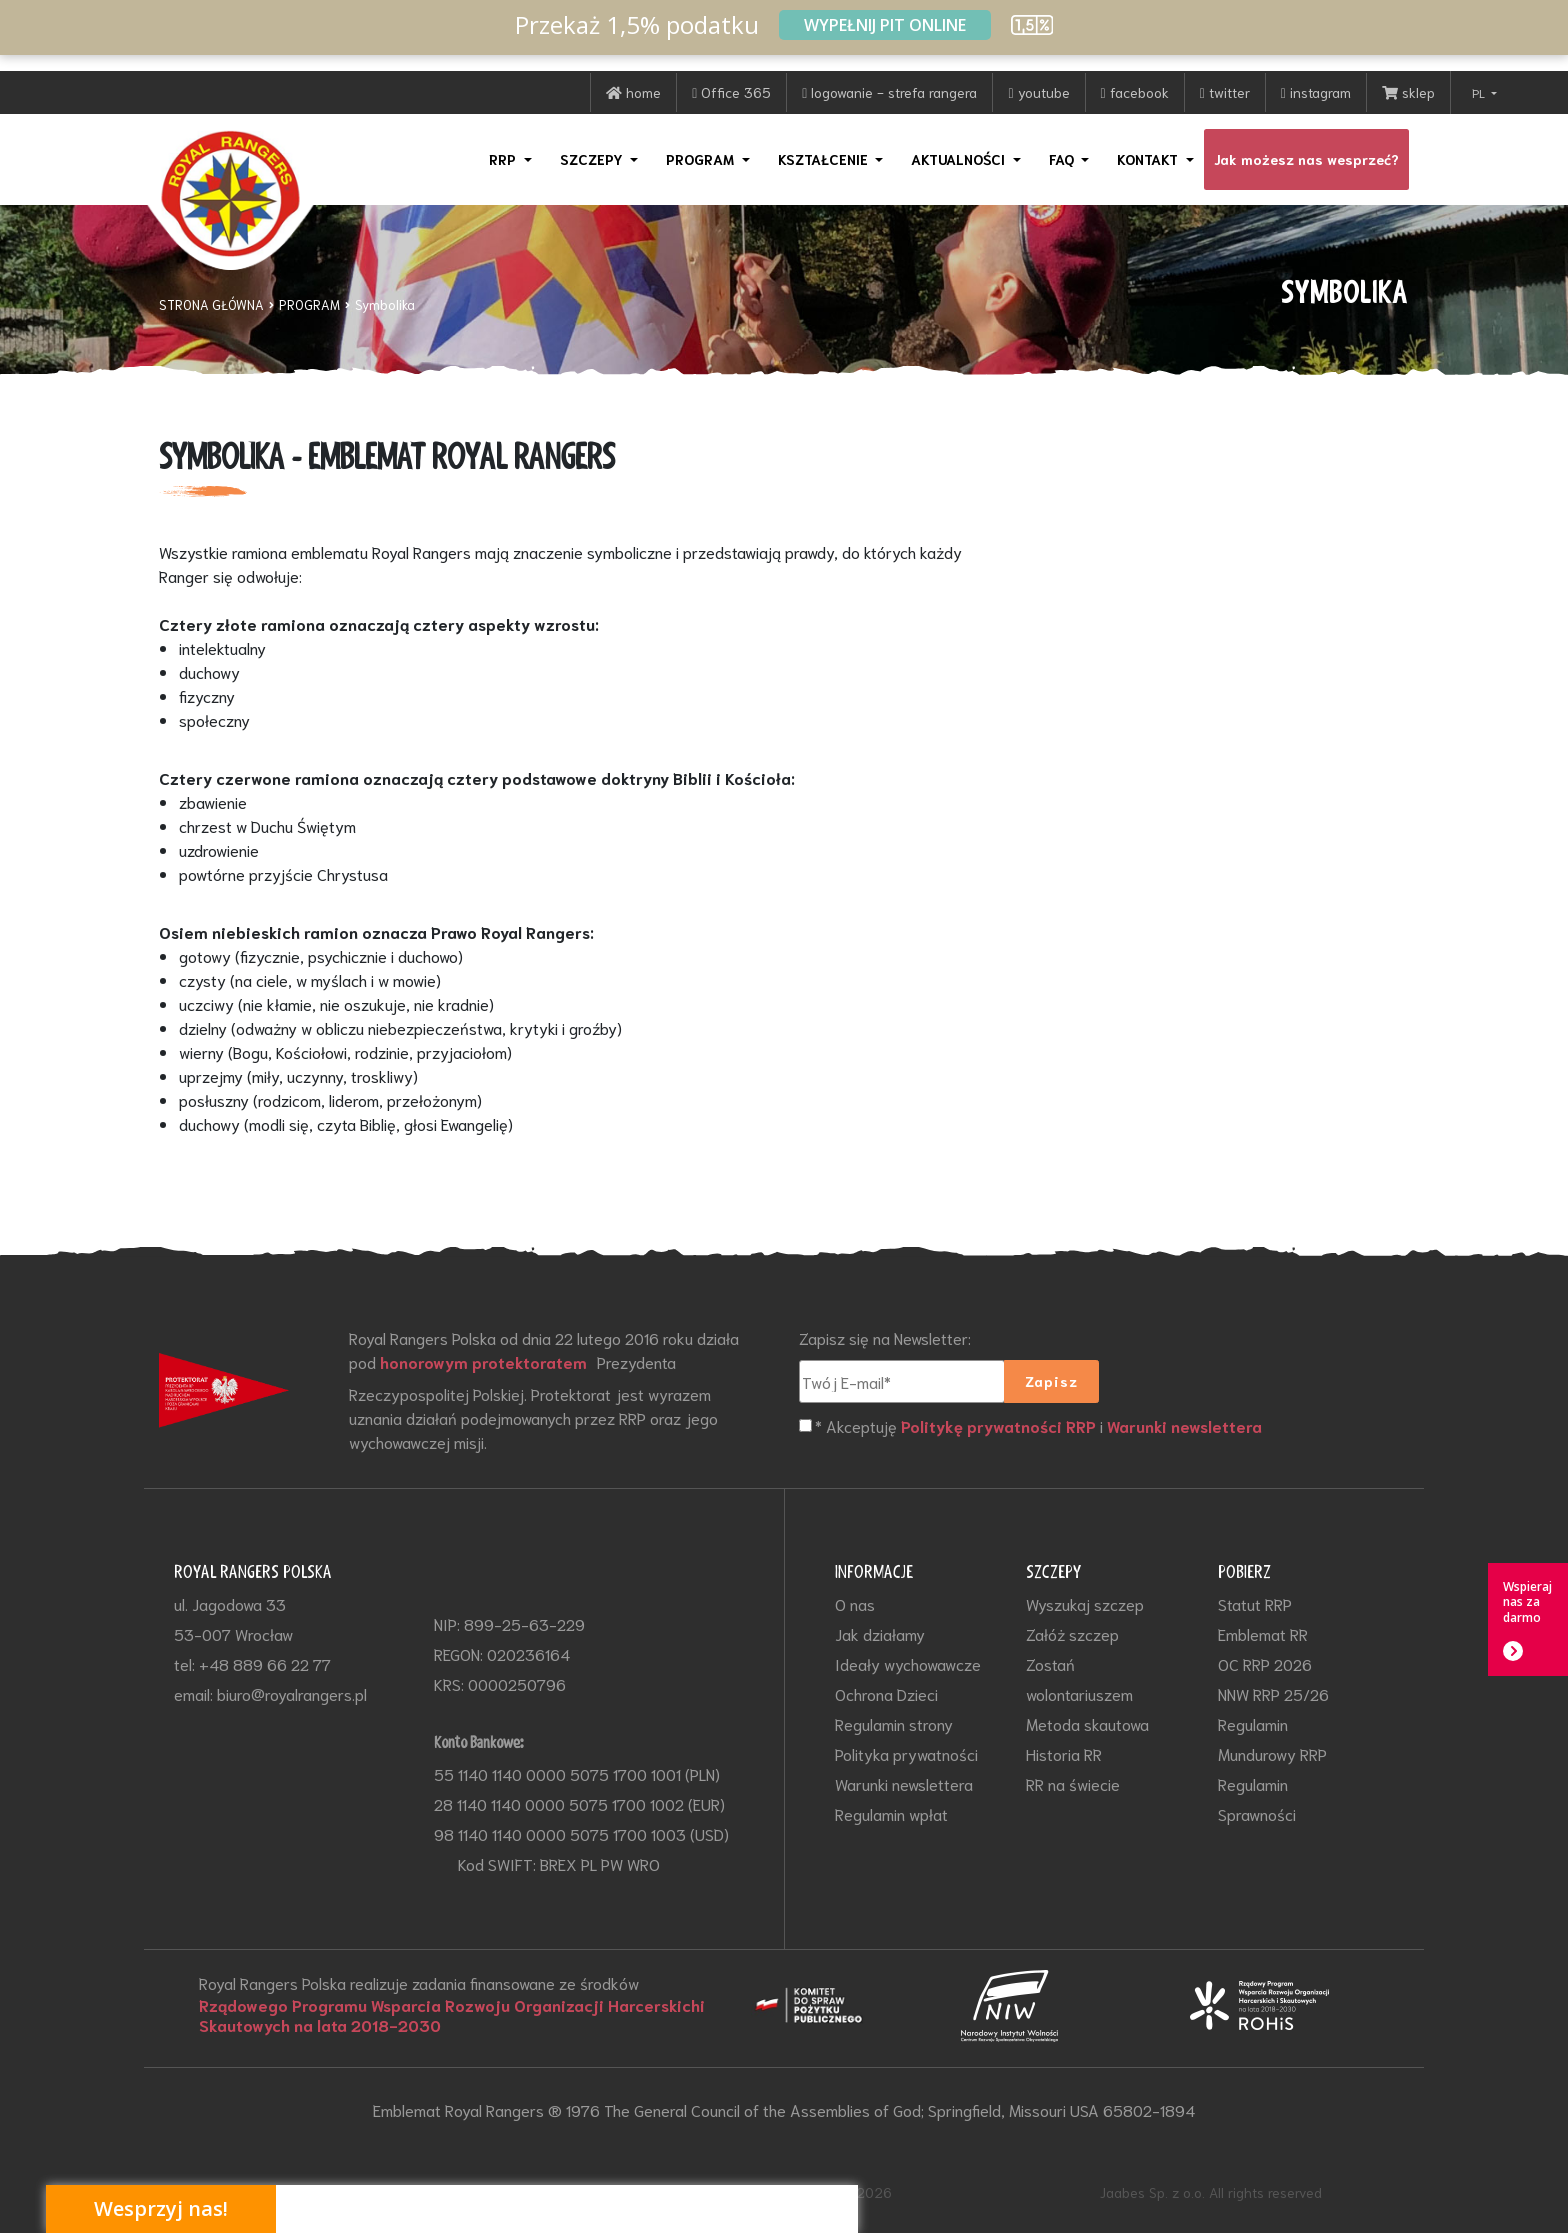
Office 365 (731, 92)
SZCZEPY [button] (593, 159)
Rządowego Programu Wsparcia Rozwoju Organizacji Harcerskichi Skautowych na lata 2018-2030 (452, 2015)
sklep (1408, 92)
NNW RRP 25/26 (1273, 1693)
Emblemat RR (1263, 1633)
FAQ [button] (1063, 159)
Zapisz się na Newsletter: (885, 1337)
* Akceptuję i (1038, 1426)
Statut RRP (1255, 1603)
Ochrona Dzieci (886, 1693)
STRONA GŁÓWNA (211, 304)
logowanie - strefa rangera (889, 92)
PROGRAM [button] (702, 159)
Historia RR (1064, 1753)
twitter (1225, 92)
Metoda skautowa (1087, 1723)
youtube (1038, 92)
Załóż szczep (1072, 1633)
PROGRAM (309, 304)
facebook (1135, 92)
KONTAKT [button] (1149, 159)
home (633, 92)
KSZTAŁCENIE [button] (825, 159)
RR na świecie (1073, 1783)
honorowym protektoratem (483, 1362)
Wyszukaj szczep (1085, 1603)
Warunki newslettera (1184, 1426)
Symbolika (385, 304)
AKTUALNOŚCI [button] (960, 159)
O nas (855, 1603)
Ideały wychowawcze (908, 1663)
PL (1480, 92)
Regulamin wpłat (891, 1813)
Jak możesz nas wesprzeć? (1306, 159)
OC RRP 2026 (1265, 1663)
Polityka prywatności (906, 1753)
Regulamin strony (894, 1723)
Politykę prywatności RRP (998, 1426)
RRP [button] (504, 159)
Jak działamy (880, 1633)
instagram (1316, 92)
